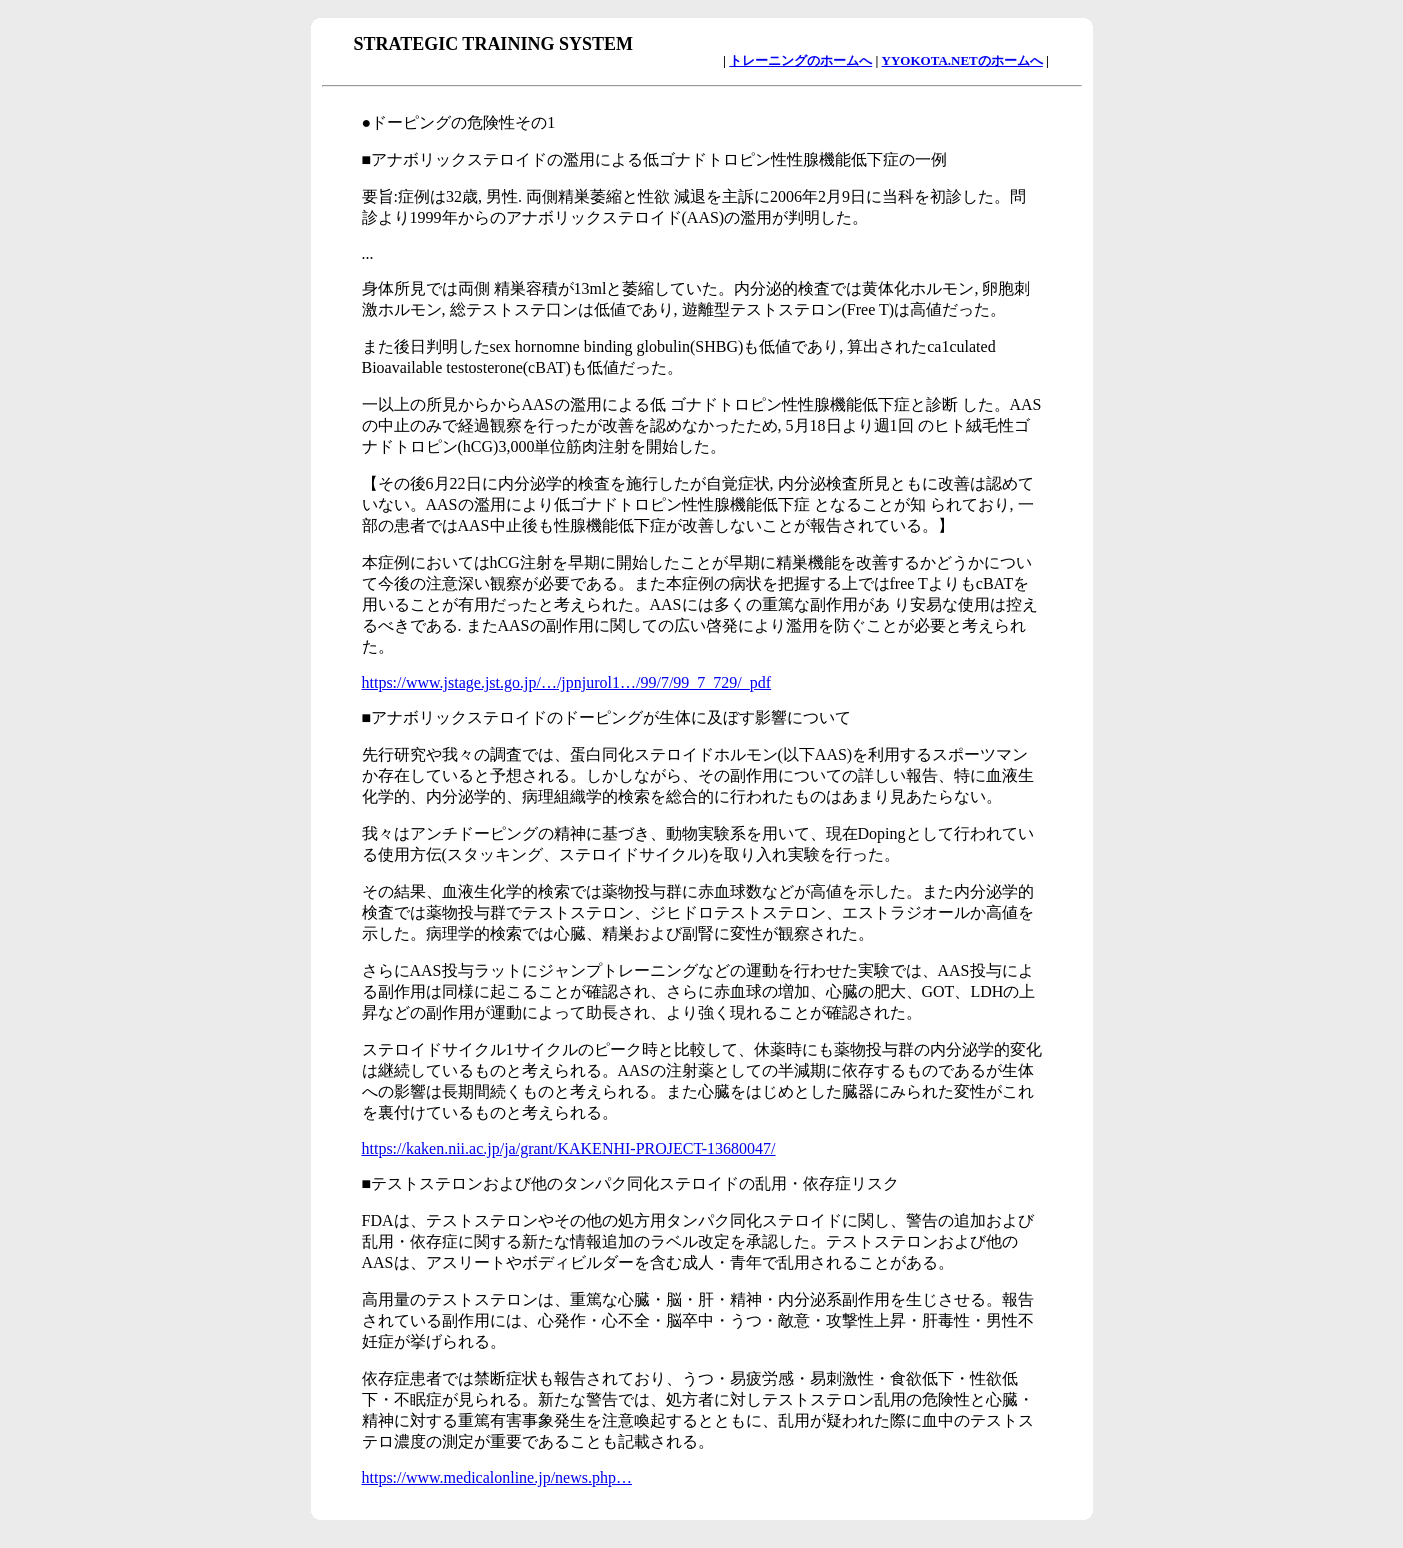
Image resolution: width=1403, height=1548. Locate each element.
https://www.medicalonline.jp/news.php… (497, 1477)
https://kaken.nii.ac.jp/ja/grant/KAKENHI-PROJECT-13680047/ (569, 1148)
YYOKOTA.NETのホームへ (962, 60)
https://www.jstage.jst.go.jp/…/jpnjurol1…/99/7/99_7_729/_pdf (567, 682)
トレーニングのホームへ (800, 60)
